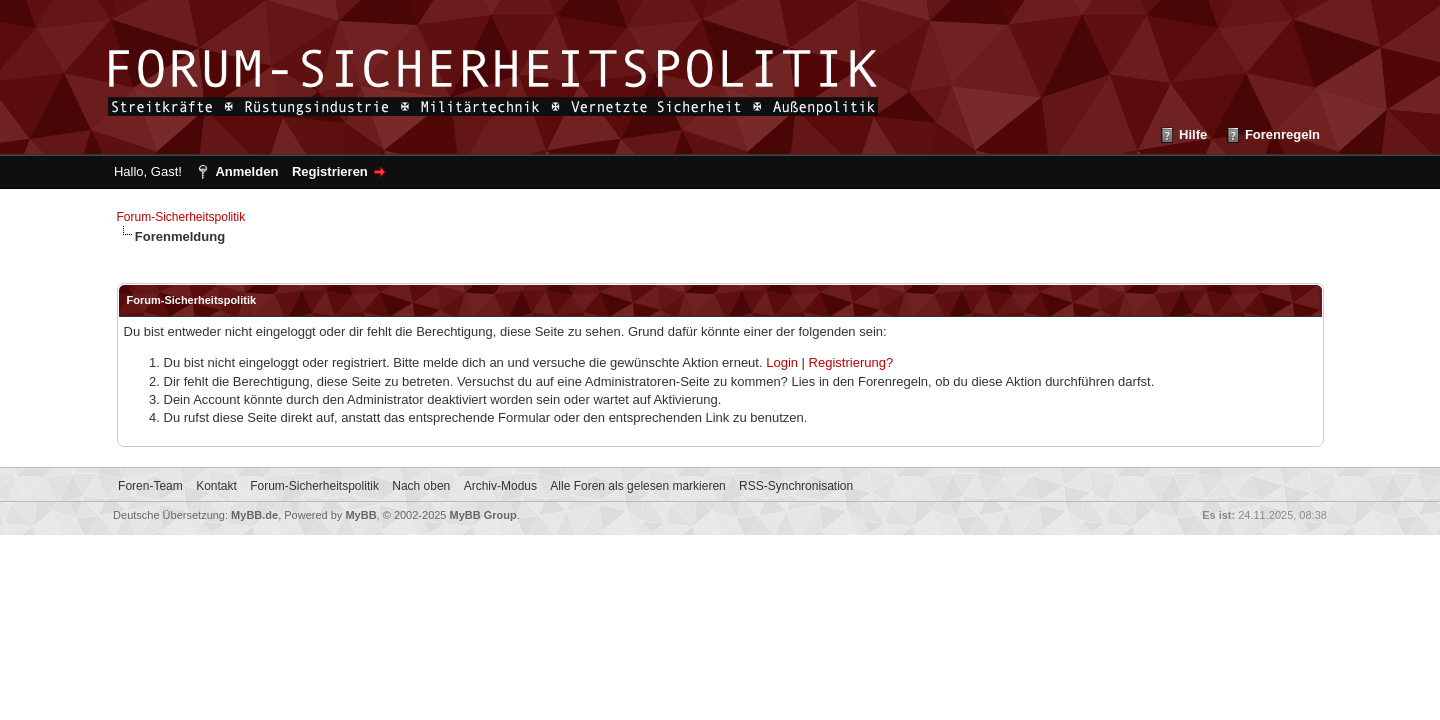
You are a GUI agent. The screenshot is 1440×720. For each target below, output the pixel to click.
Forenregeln (1282, 134)
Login (782, 362)
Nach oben (421, 486)
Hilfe (1193, 134)
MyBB (360, 515)
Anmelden (246, 171)
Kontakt (216, 486)
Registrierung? (851, 362)
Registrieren (330, 171)
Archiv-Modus (500, 486)
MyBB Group (483, 515)
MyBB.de (254, 515)
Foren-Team (150, 486)
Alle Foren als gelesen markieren (637, 486)
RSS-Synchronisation (796, 486)
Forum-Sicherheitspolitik (181, 217)
